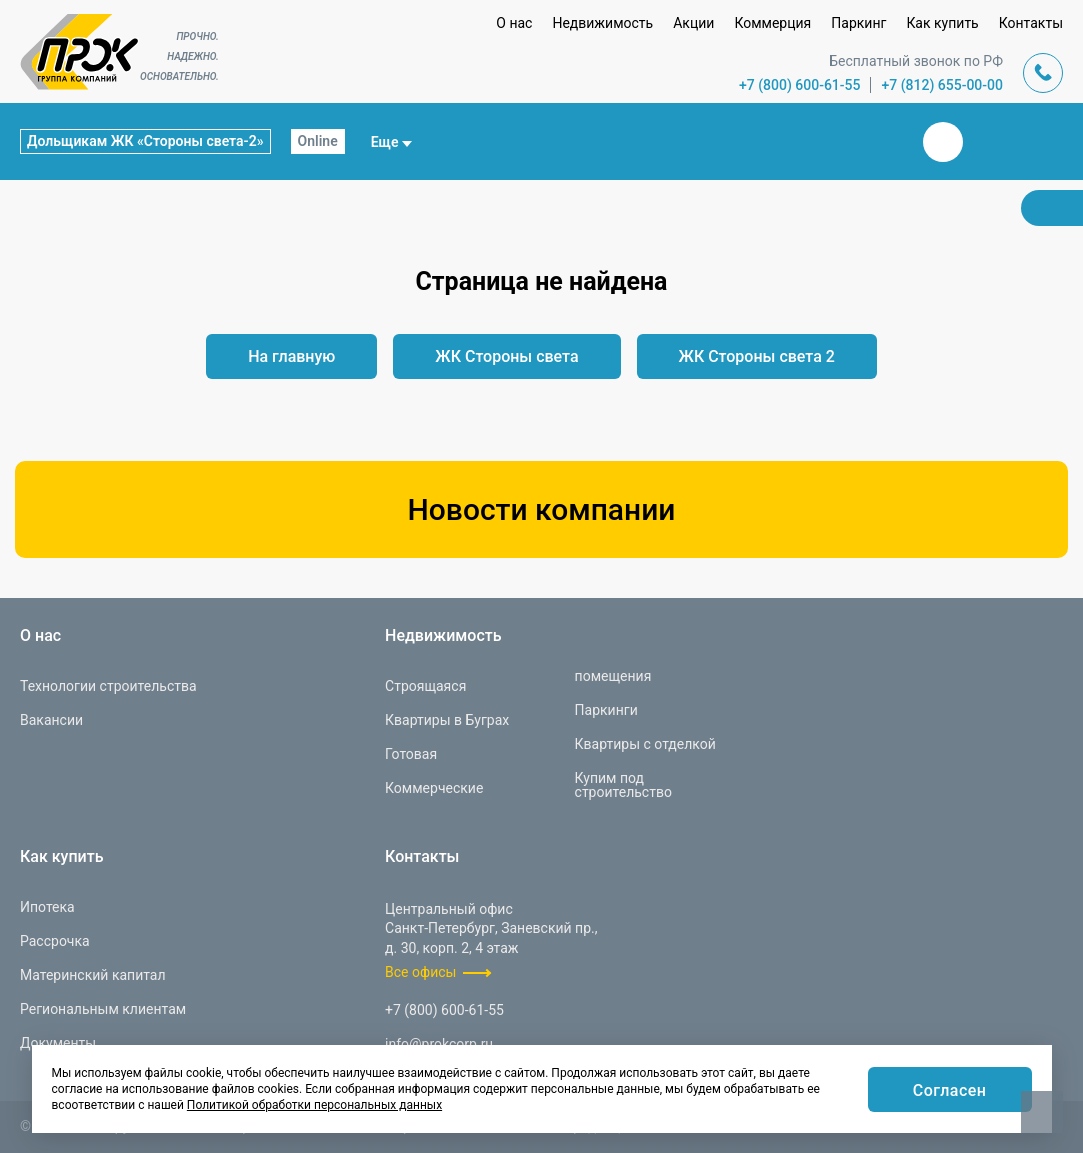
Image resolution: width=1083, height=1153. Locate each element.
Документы (58, 1043)
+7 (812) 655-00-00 (942, 85)
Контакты (1031, 23)
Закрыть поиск (879, 141)
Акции (693, 23)
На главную (291, 356)
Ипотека (47, 907)
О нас (514, 23)
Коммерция (772, 23)
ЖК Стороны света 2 (757, 356)
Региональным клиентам (103, 1009)
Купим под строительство (623, 785)
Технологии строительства (108, 686)
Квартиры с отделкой (645, 744)
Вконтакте (943, 142)
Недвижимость (602, 23)
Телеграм (991, 142)
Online (318, 141)
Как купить (942, 23)
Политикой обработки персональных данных (314, 1105)
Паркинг (858, 23)
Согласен (950, 1090)
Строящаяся (425, 686)
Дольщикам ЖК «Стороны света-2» (145, 141)
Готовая (411, 754)
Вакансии (51, 720)
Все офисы (420, 973)
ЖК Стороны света (506, 356)
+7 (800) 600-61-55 (800, 85)
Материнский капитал (93, 975)
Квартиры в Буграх (447, 720)
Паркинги (606, 710)
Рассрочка (55, 941)
